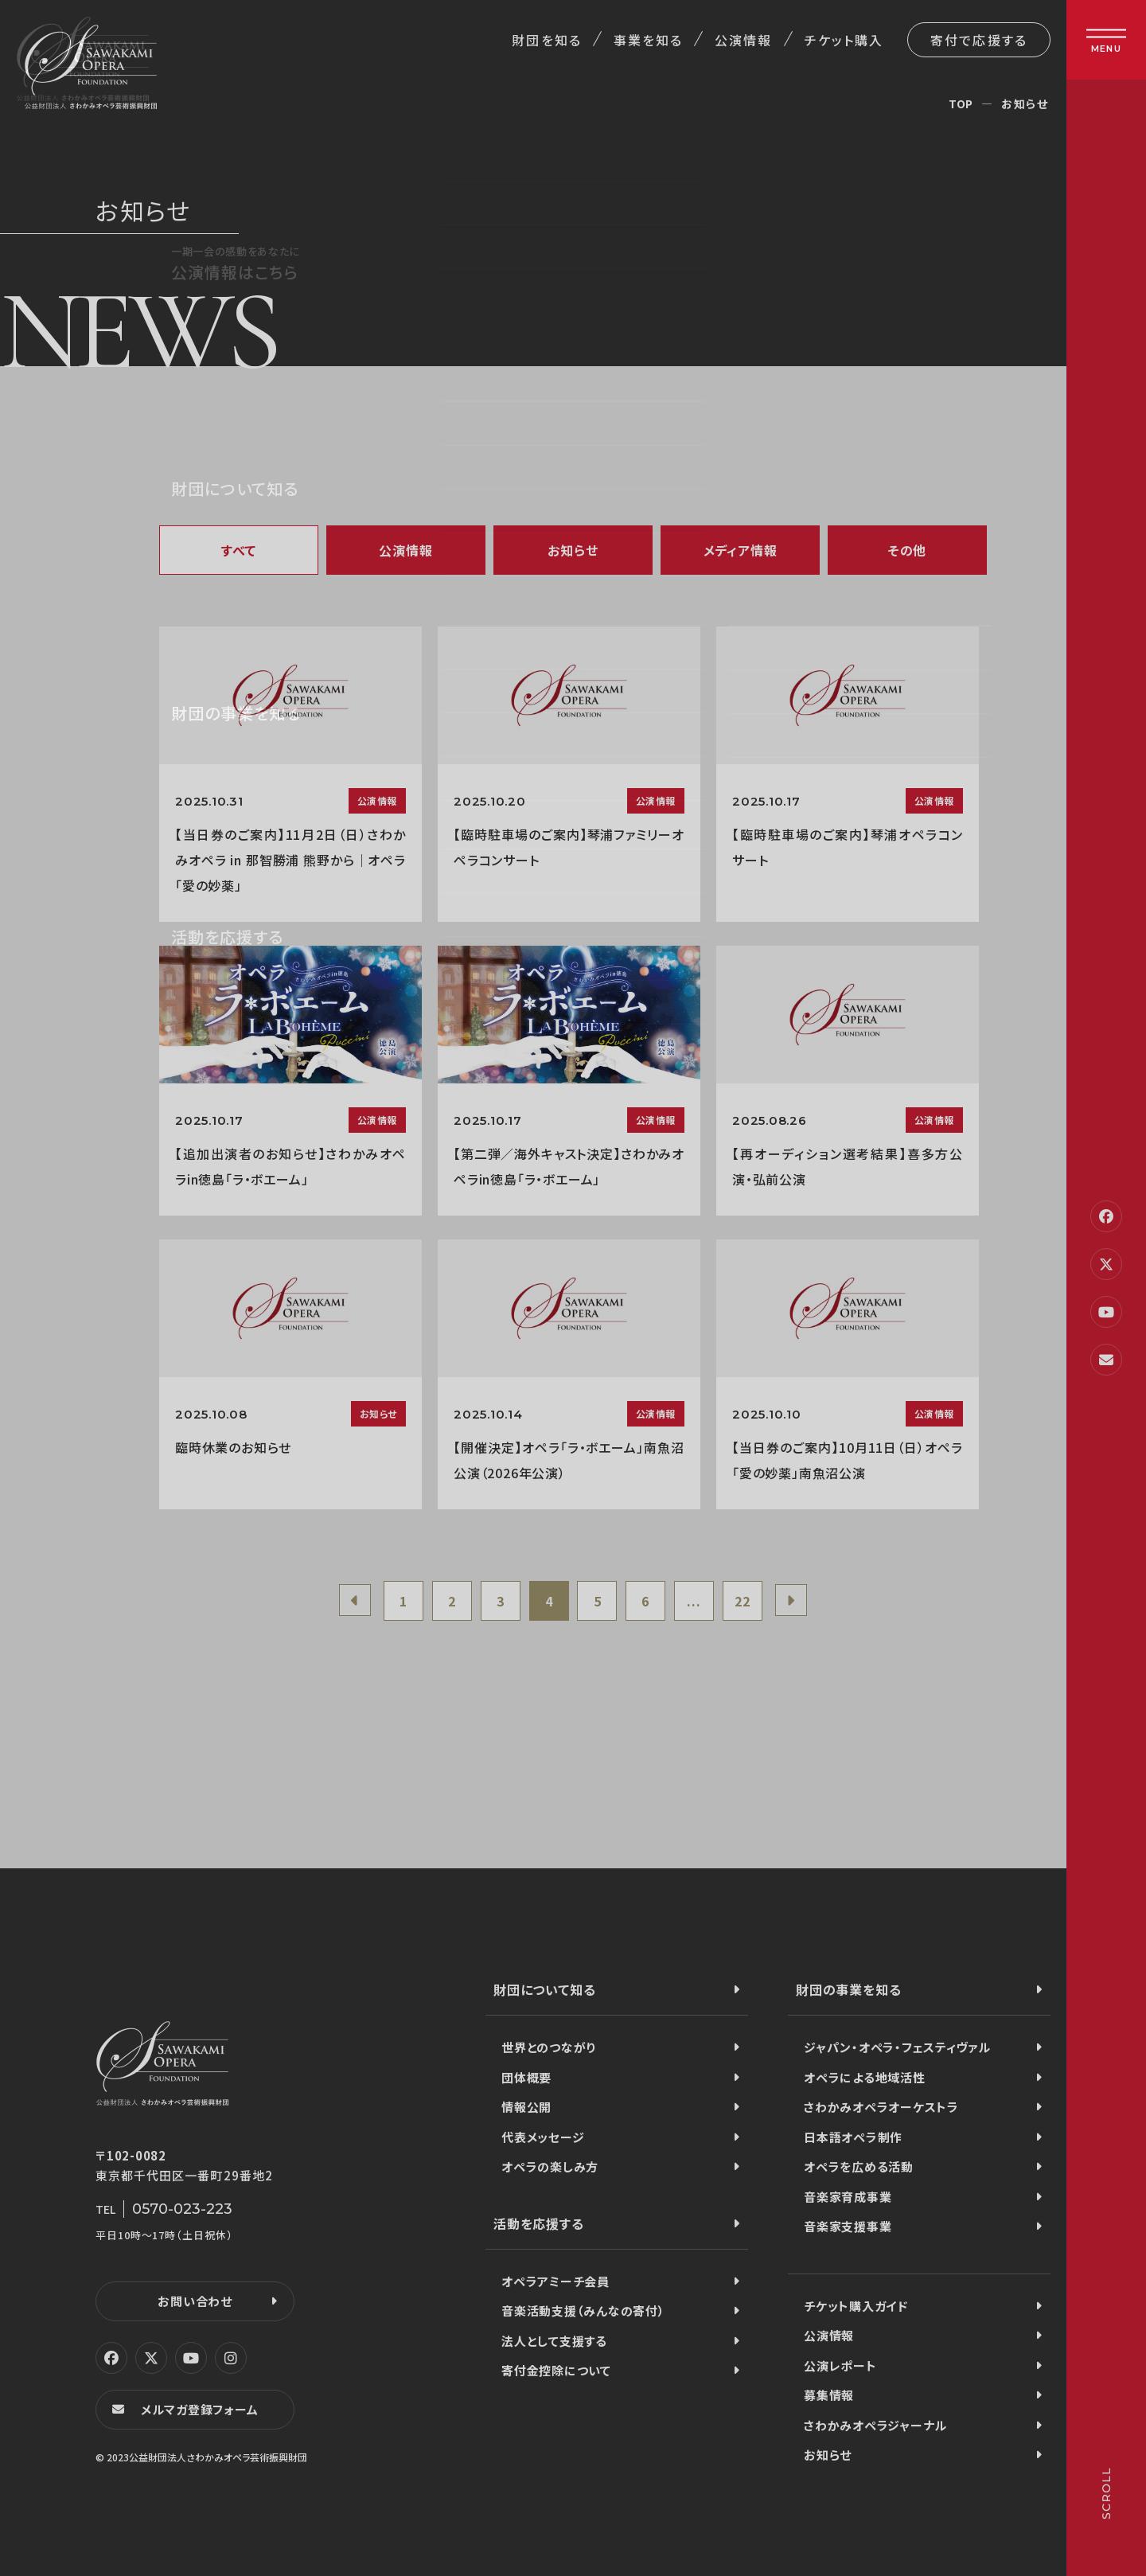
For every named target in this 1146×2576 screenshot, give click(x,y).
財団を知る (546, 39)
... (693, 1600)
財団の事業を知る (848, 1989)
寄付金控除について (556, 2370)
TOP (961, 103)
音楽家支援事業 (847, 2226)
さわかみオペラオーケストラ (881, 2106)
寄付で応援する (978, 39)
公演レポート (840, 2365)
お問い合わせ (195, 2301)
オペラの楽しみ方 (549, 2166)
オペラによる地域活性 (865, 2077)
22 (742, 1600)
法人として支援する (554, 2340)
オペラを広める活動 (859, 2166)
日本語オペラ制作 (853, 2137)
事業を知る (648, 39)
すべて (238, 550)
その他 (907, 550)
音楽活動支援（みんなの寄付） (583, 2310)
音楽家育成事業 (847, 2196)
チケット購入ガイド (856, 2305)
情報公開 (526, 2106)
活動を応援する (538, 2223)
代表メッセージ (542, 2137)
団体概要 (526, 2077)
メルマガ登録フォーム (200, 2409)
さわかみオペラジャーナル (875, 2425)
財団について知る (544, 1989)
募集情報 (829, 2395)
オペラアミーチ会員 (555, 2281)
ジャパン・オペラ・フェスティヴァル (897, 2047)
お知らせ (573, 550)
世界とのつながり (548, 2047)
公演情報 (743, 39)
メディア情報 (741, 550)
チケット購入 (844, 39)
